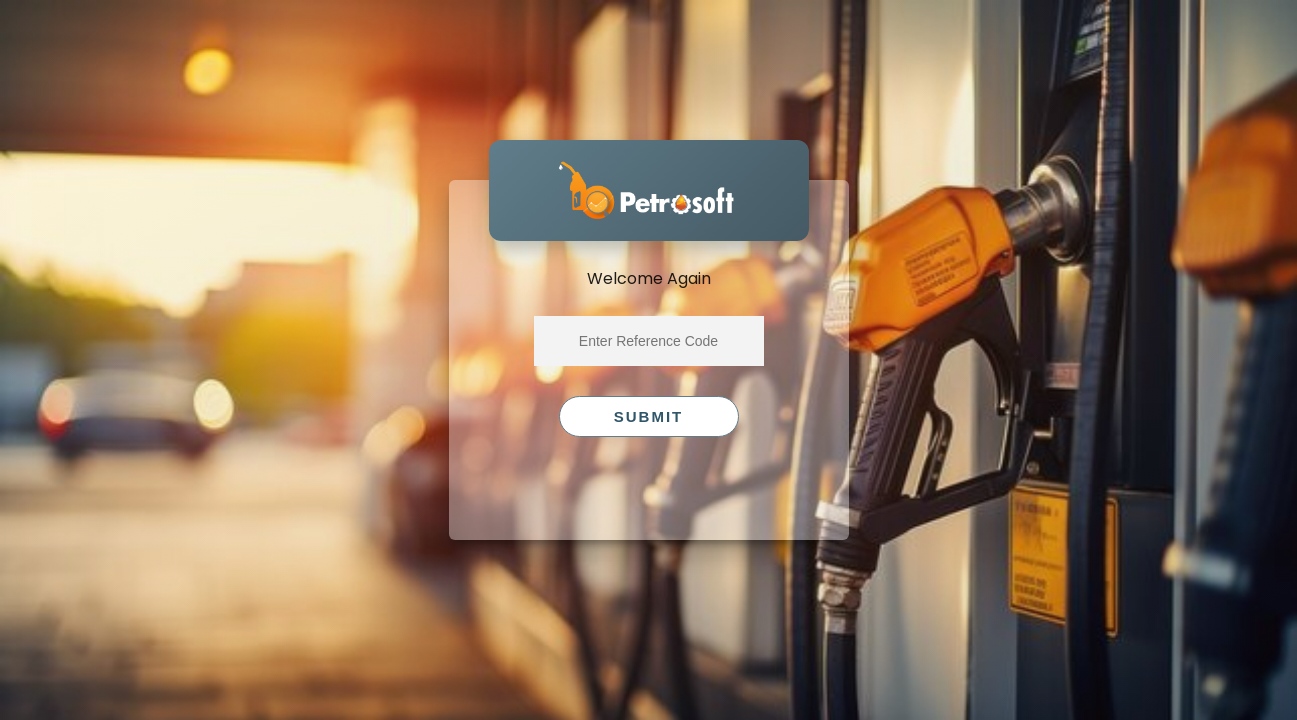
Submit (649, 416)
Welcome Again (649, 278)
